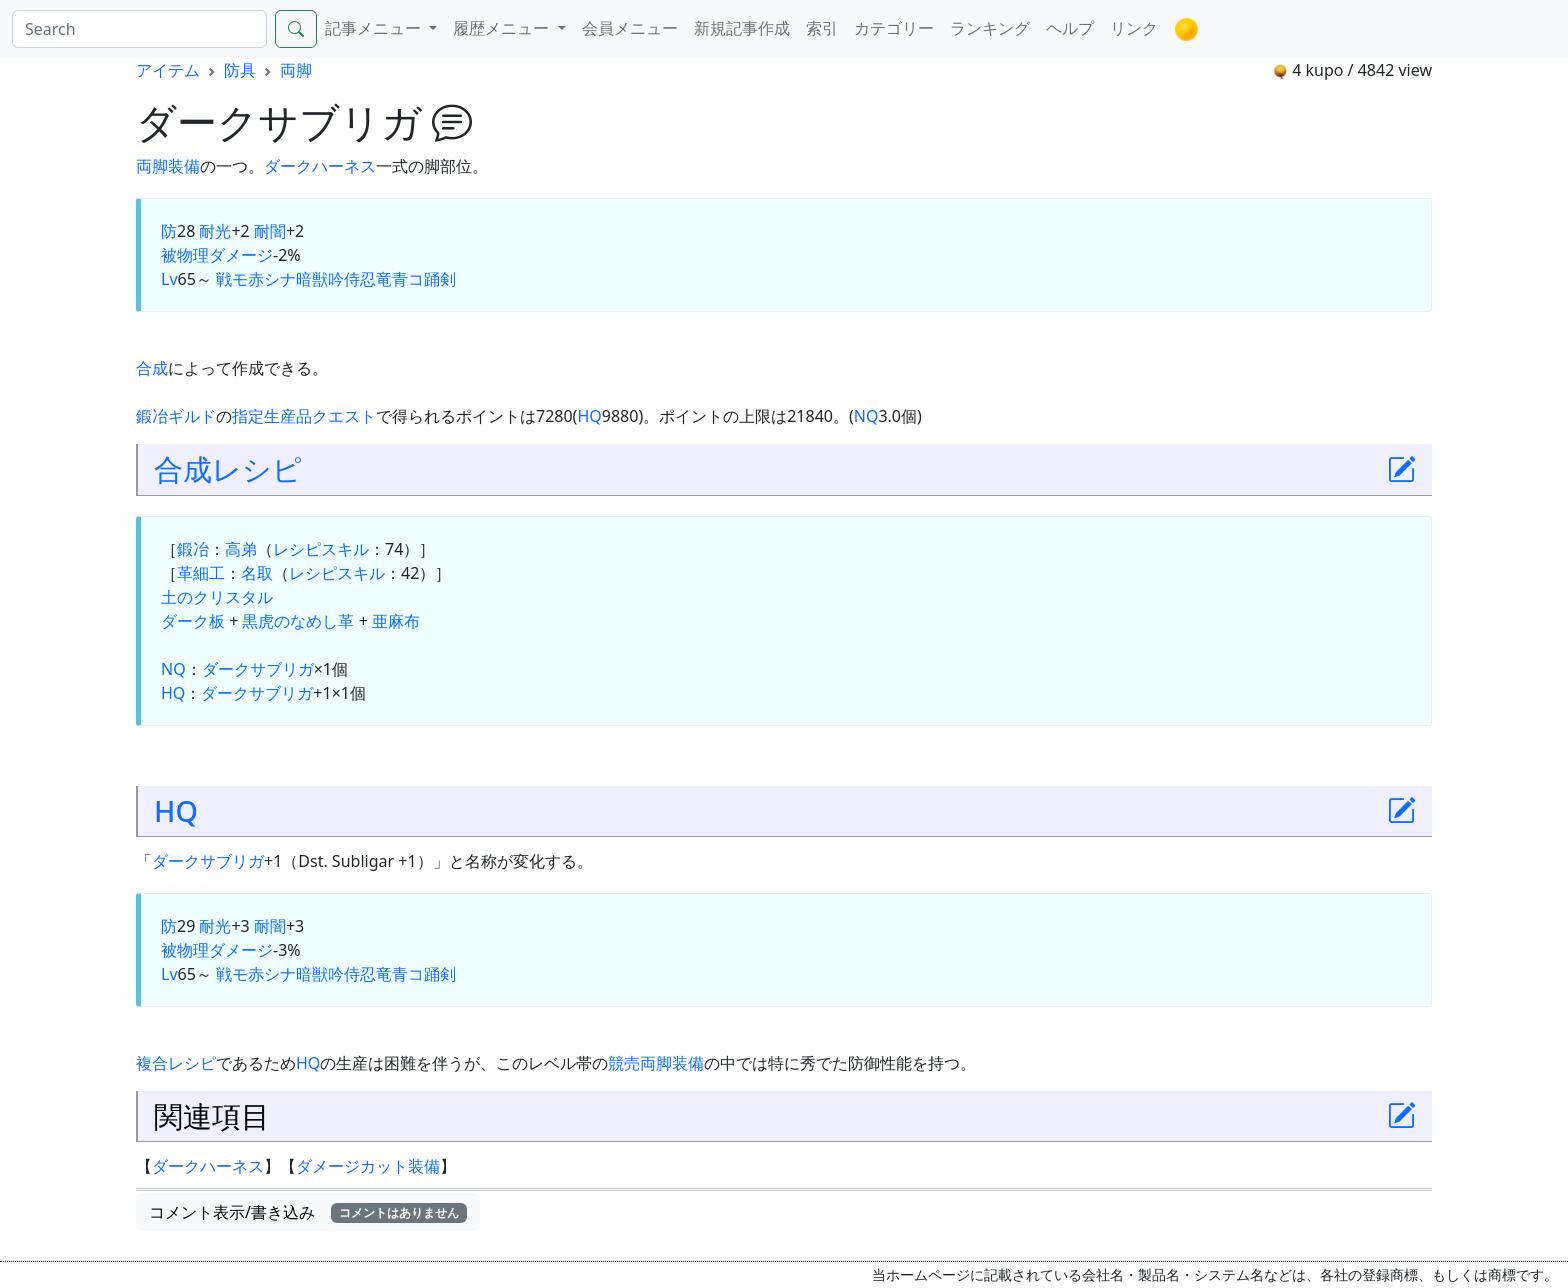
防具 (240, 70)
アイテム (168, 70)
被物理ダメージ (217, 255)
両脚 (296, 70)
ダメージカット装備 (368, 1166)
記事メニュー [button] (375, 28)
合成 (152, 368)
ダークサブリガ (258, 669)
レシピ (257, 468)
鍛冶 (193, 549)
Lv (169, 279)
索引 (822, 28)
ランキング (990, 28)
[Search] (139, 29)
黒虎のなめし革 (298, 621)
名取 (257, 573)
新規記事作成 (742, 28)
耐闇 (270, 231)
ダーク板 (193, 621)
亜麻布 (396, 621)
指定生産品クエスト (304, 416)
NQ (866, 416)
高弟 (241, 549)
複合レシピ (176, 1063)
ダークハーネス (320, 166)
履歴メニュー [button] (503, 28)
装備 (184, 166)
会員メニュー (630, 28)
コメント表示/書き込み (308, 1212)
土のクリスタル (217, 597)
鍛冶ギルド (176, 416)
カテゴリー (894, 28)
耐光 (215, 231)
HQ (589, 416)
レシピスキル (321, 549)
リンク (1134, 28)
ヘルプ (1070, 28)
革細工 (201, 573)
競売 (624, 1063)
